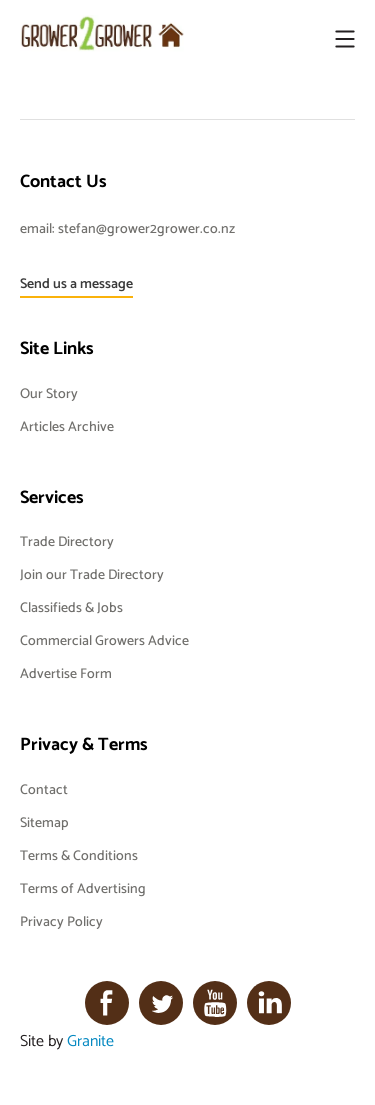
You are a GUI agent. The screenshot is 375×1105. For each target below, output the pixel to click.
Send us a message (76, 283)
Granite (90, 1040)
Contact (44, 789)
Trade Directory (67, 541)
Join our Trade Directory (92, 574)
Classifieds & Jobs (71, 607)
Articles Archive (67, 426)
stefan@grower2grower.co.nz (146, 228)
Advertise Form (66, 673)
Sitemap (44, 822)
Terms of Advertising (83, 888)
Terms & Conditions (79, 855)
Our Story (49, 393)
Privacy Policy (61, 921)
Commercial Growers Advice (104, 640)
